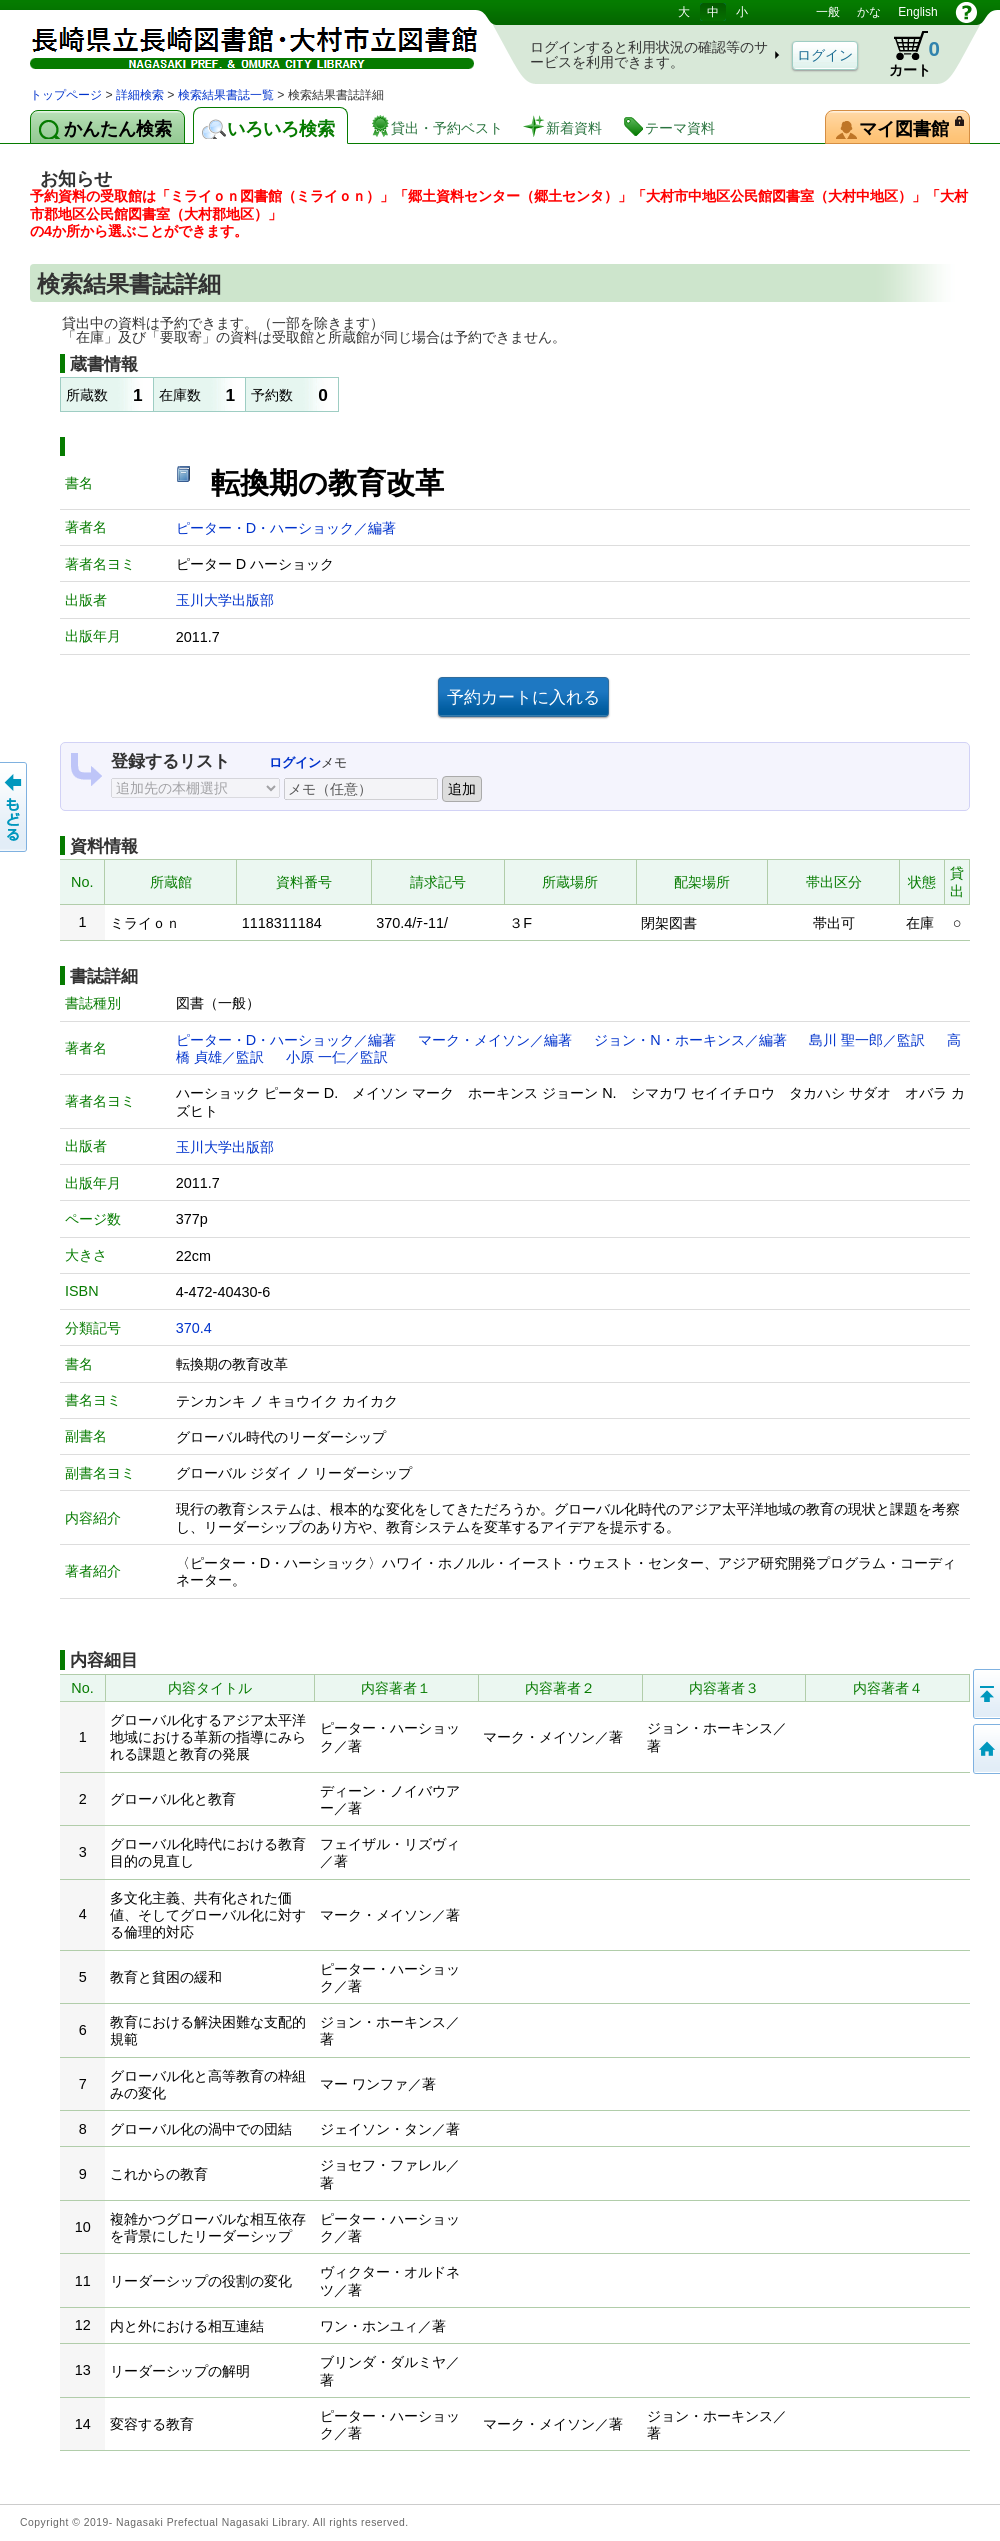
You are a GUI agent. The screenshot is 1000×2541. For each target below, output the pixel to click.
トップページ (66, 95)
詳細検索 (140, 95)
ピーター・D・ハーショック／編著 (286, 528)
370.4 (194, 1328)
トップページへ (985, 1749)
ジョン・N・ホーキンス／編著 (690, 1040)
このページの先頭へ (985, 1694)
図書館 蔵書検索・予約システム (240, 42)
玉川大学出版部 (225, 600)
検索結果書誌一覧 (226, 95)
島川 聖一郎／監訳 (867, 1040)
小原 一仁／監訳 (337, 1057)
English (917, 12)
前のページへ (15, 807)
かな (869, 12)
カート (905, 54)
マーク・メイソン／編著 (495, 1040)
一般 (828, 12)
